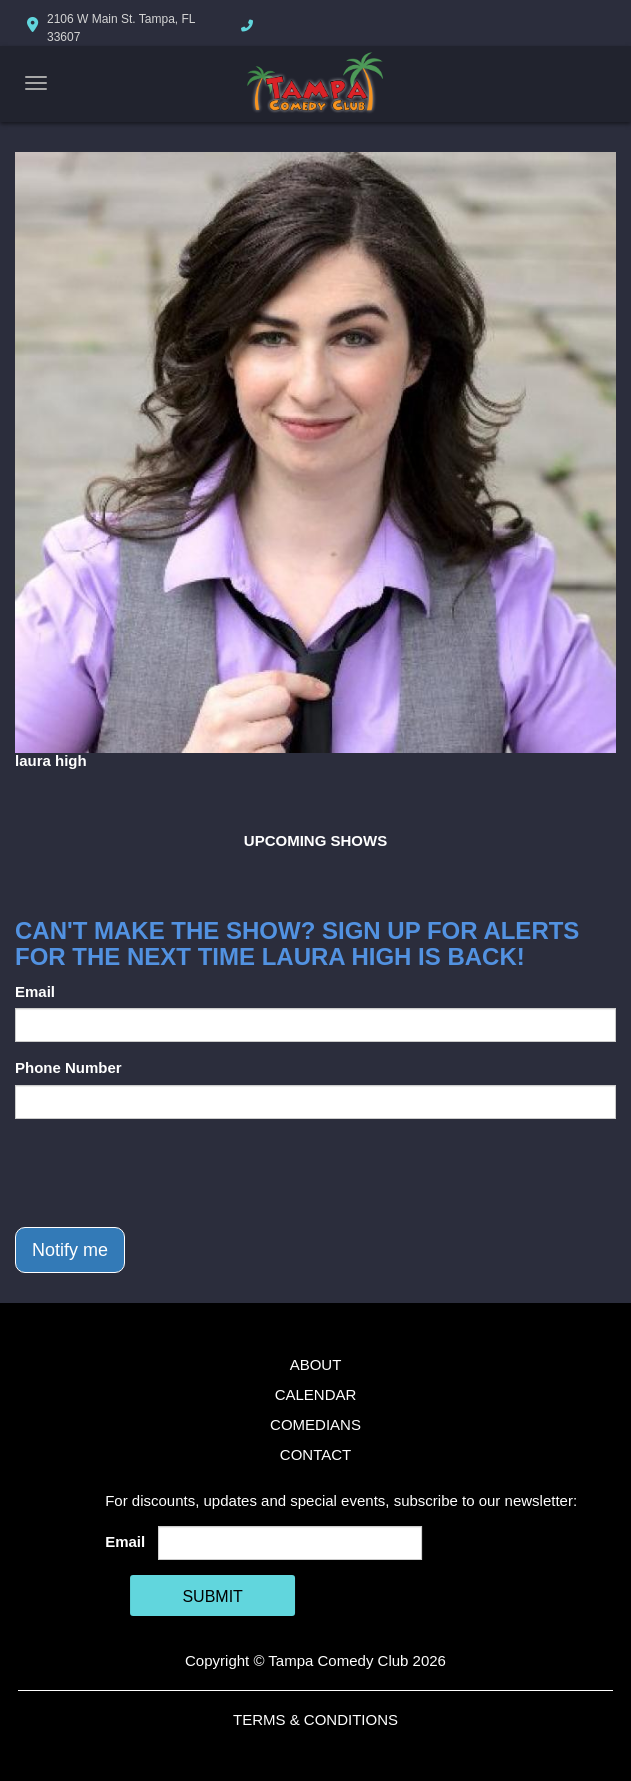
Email (35, 991)
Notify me (70, 1250)
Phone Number (68, 1067)
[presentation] (167, 1173)
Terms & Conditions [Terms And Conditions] (315, 1719)
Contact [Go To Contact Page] (315, 1454)
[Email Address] (290, 1543)
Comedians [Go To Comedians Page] (315, 1424)
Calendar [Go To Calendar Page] (316, 1394)
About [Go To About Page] (316, 1364)
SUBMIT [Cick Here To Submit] (212, 1596)
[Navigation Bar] (36, 83)
